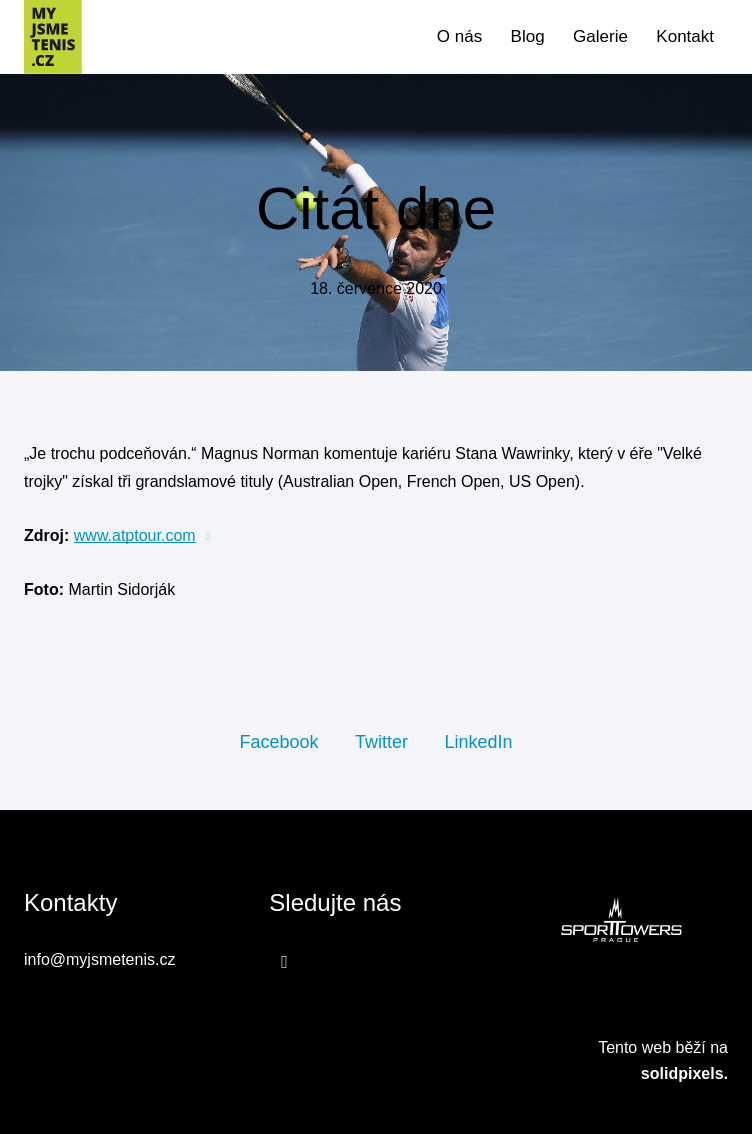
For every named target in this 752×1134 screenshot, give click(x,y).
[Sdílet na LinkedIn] (478, 741)
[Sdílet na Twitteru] (381, 741)
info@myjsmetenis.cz (99, 959)
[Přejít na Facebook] (284, 962)
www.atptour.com (135, 535)
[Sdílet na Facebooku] (278, 741)
